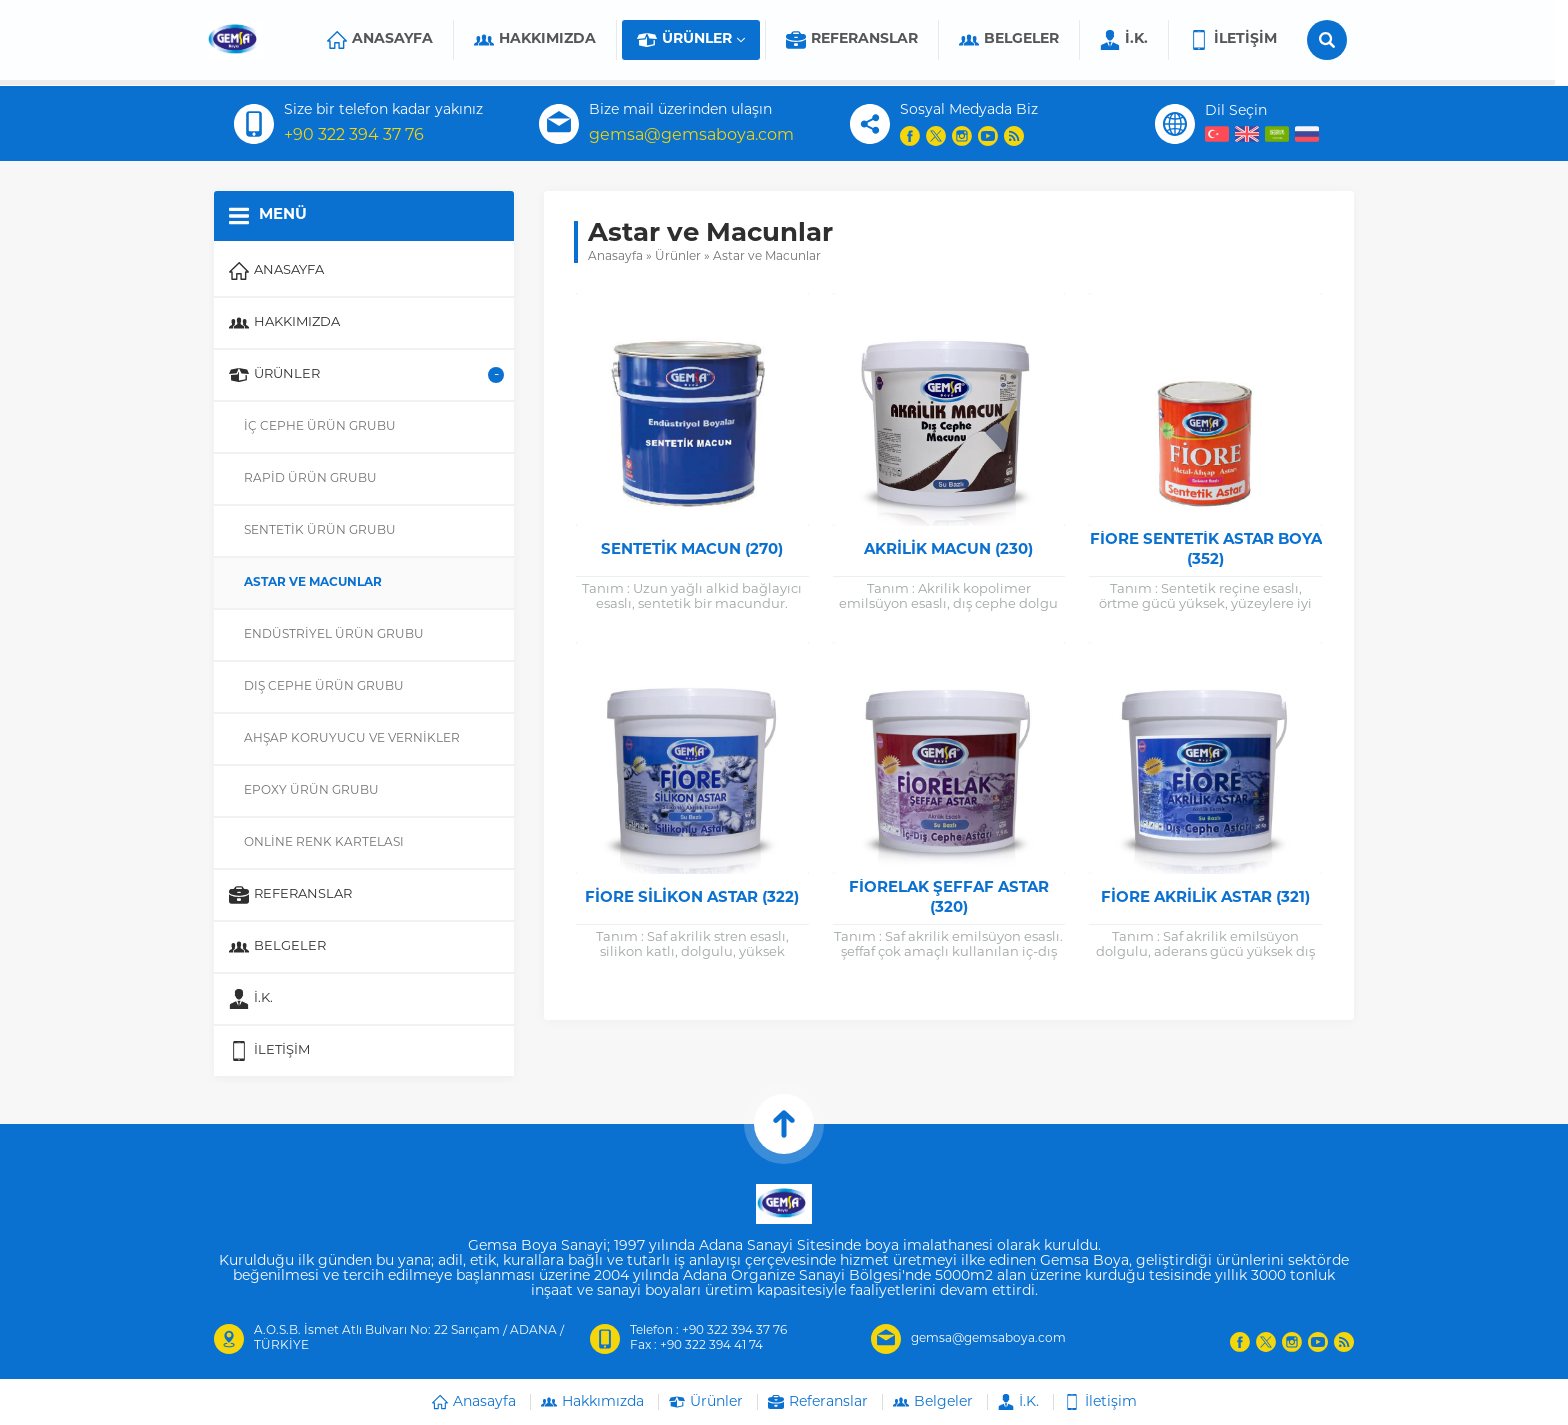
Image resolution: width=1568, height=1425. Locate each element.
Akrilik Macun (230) (948, 550)
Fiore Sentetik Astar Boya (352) (1206, 550)
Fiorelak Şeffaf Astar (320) (949, 898)
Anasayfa (615, 257)
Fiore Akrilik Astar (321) (1205, 898)
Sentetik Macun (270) (692, 550)
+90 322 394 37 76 (354, 136)
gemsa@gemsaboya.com (691, 136)
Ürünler (678, 257)
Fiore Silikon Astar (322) (692, 898)
